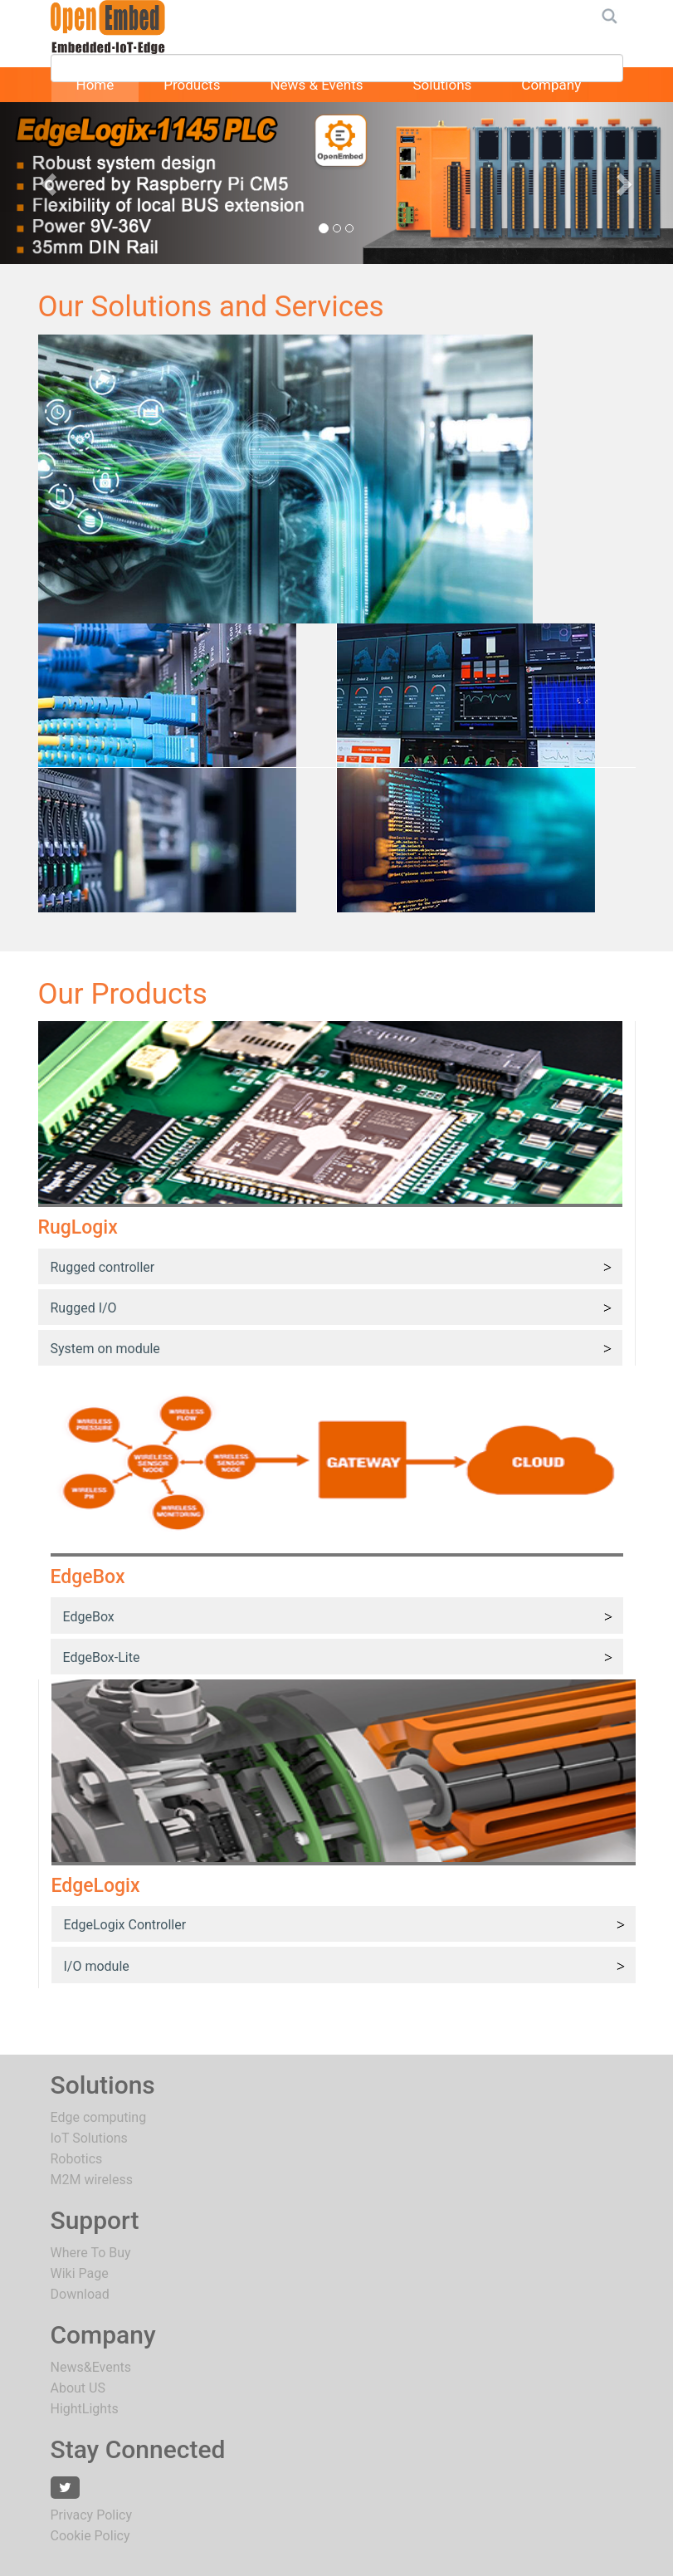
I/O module (96, 1966)
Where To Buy (91, 2253)
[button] (50, 183)
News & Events (316, 84)
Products (191, 84)
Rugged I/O (84, 1308)
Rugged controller (103, 1267)
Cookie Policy (90, 2536)
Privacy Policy (92, 2515)
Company (551, 84)
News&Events (91, 2367)
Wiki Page (80, 2273)
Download (80, 2294)
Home (95, 84)
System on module (105, 1348)
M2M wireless (92, 2179)
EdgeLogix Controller (125, 1925)
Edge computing (99, 2117)
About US (78, 2388)
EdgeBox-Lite (101, 1657)
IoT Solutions (89, 2138)
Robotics (77, 2159)
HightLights (85, 2409)
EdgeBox (89, 1617)
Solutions (441, 84)
